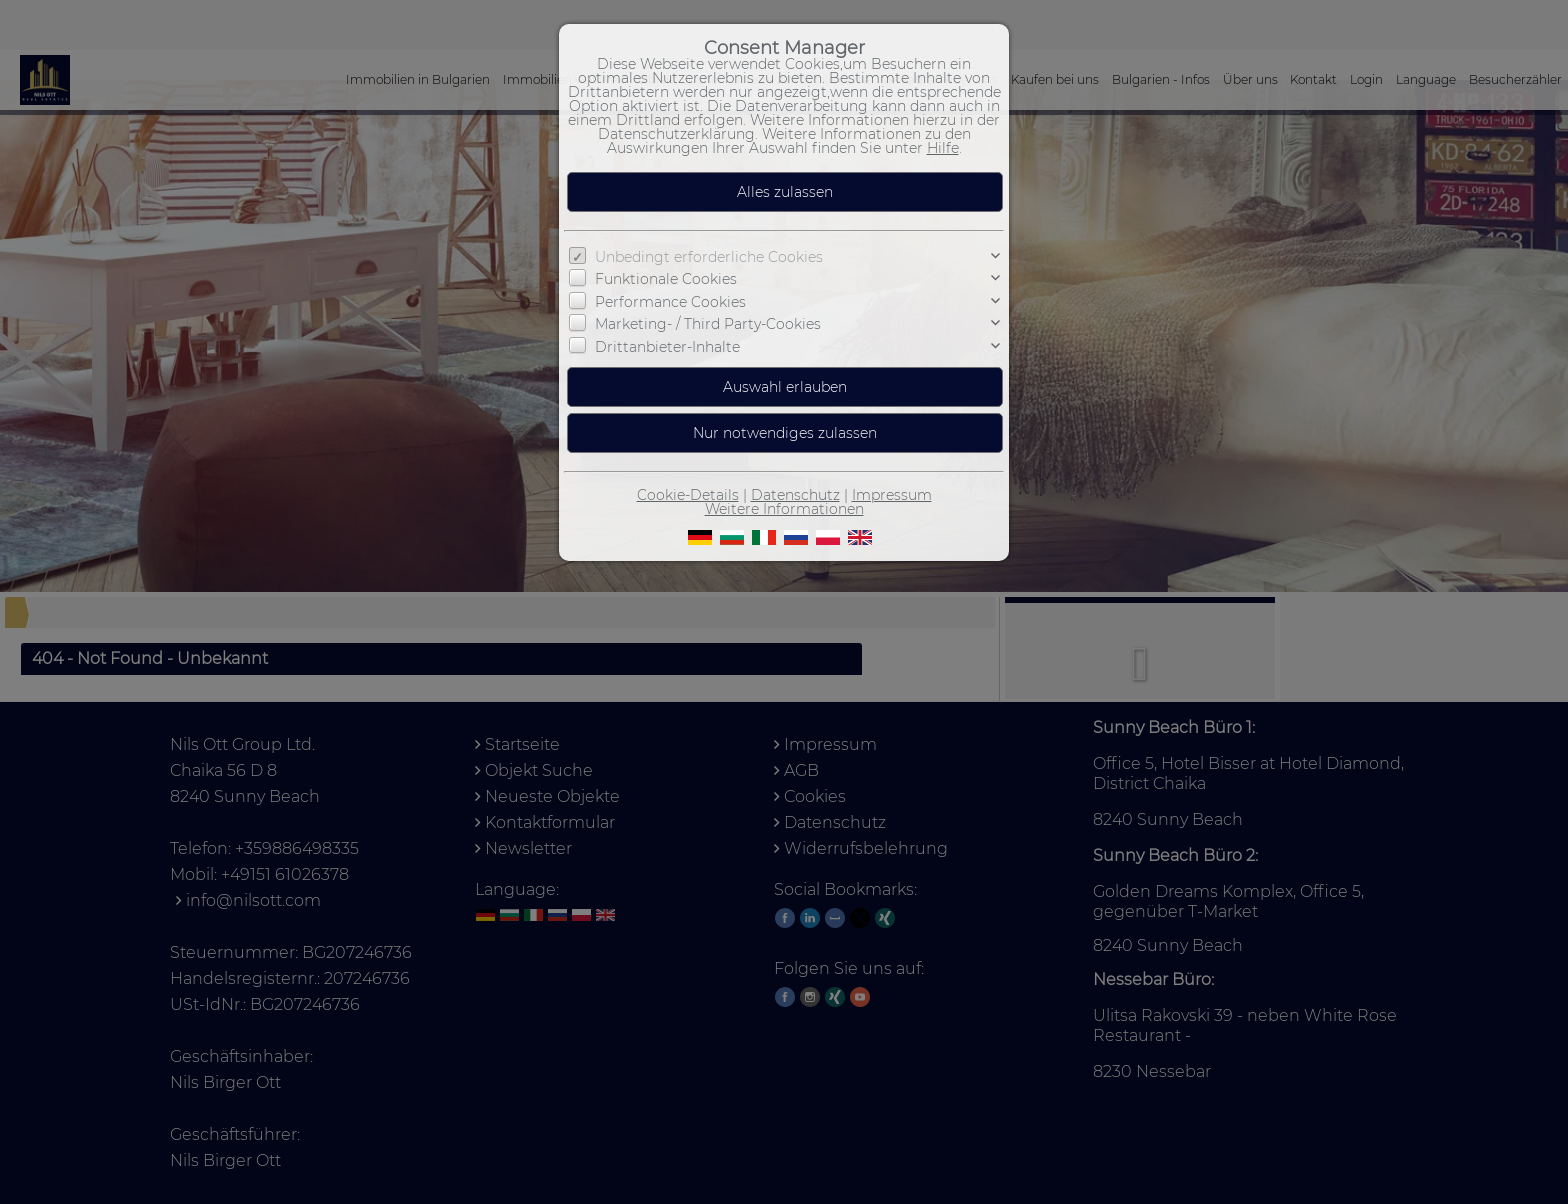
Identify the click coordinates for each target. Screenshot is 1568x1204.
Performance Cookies (670, 302)
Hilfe (943, 148)
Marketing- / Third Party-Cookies (708, 324)
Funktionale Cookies (666, 279)
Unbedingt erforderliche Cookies (709, 257)
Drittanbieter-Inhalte (667, 347)
